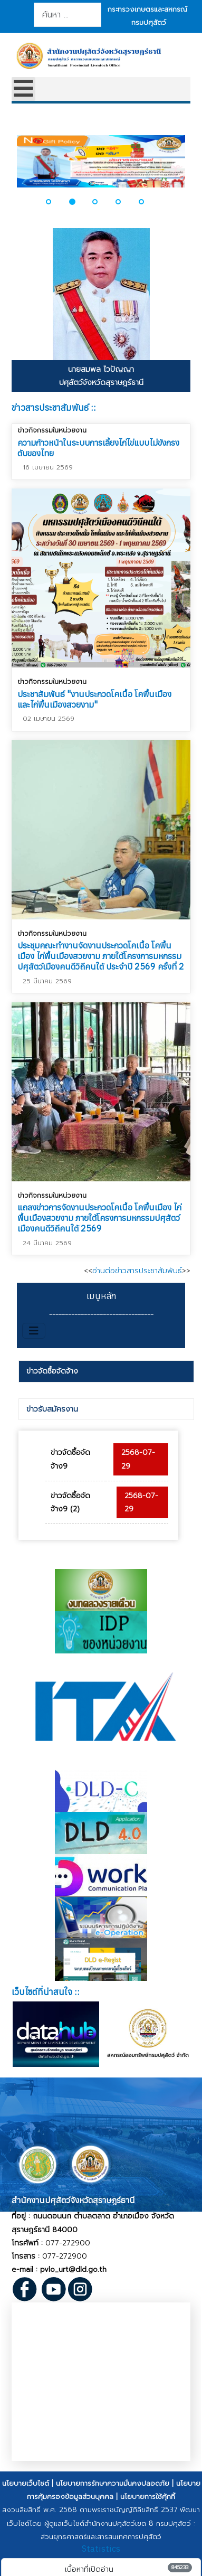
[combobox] (67, 15)
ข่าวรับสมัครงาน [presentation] (52, 1409)
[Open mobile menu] (23, 89)
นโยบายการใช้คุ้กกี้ (147, 2496)
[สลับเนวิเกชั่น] (33, 1331)
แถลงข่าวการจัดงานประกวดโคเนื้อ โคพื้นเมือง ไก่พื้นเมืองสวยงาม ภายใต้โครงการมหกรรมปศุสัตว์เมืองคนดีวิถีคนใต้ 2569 (99, 1218)
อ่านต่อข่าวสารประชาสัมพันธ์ (137, 1270)
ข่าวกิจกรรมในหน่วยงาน (51, 430)
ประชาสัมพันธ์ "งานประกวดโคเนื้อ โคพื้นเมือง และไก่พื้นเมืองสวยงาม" (94, 699)
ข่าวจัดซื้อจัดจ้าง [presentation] (52, 1371)
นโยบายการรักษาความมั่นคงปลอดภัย (112, 2483)
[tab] (106, 1371)
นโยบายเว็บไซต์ (25, 2483)
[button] (54, 201)
